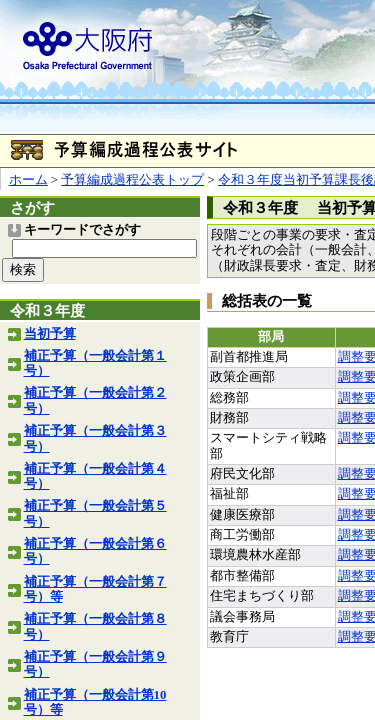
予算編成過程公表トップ (132, 180)
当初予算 (50, 334)
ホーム (28, 180)
